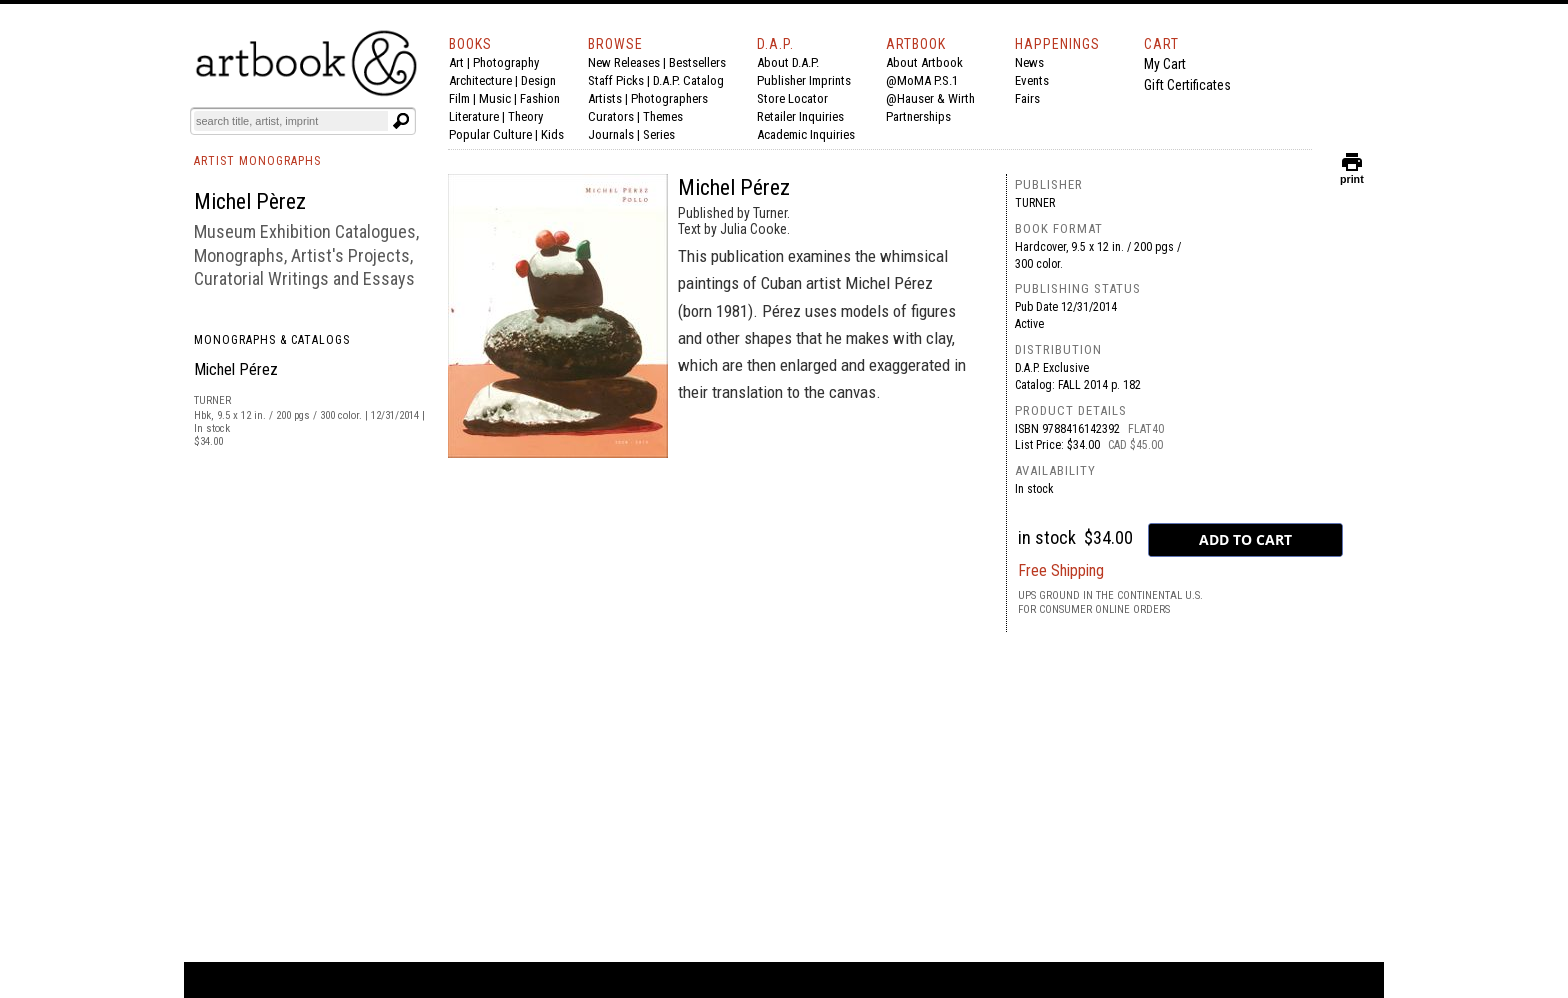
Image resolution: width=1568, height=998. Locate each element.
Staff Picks (616, 80)
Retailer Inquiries (800, 116)
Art (456, 62)
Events (1032, 80)
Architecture (480, 80)
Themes (663, 116)
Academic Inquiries (806, 134)
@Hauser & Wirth (930, 98)
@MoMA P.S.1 (922, 80)
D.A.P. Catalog (688, 80)
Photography (506, 62)
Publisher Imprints (804, 80)
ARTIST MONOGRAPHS (257, 161)
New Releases (624, 62)
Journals (611, 134)
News (1029, 62)
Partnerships (918, 116)
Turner (1035, 203)
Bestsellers (697, 62)
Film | (464, 98)
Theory (525, 116)
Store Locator (792, 98)
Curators (611, 116)
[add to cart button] (1245, 540)
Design (538, 80)
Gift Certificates (1187, 85)
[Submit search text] (401, 121)
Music (495, 98)
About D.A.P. (788, 62)
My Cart (1165, 64)
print (1352, 174)
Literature (474, 116)
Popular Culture (490, 134)
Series (659, 134)
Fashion (540, 98)
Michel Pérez (236, 369)
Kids (552, 134)
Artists (605, 98)
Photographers (669, 98)
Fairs (1027, 98)
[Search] (291, 121)
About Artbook (924, 62)
